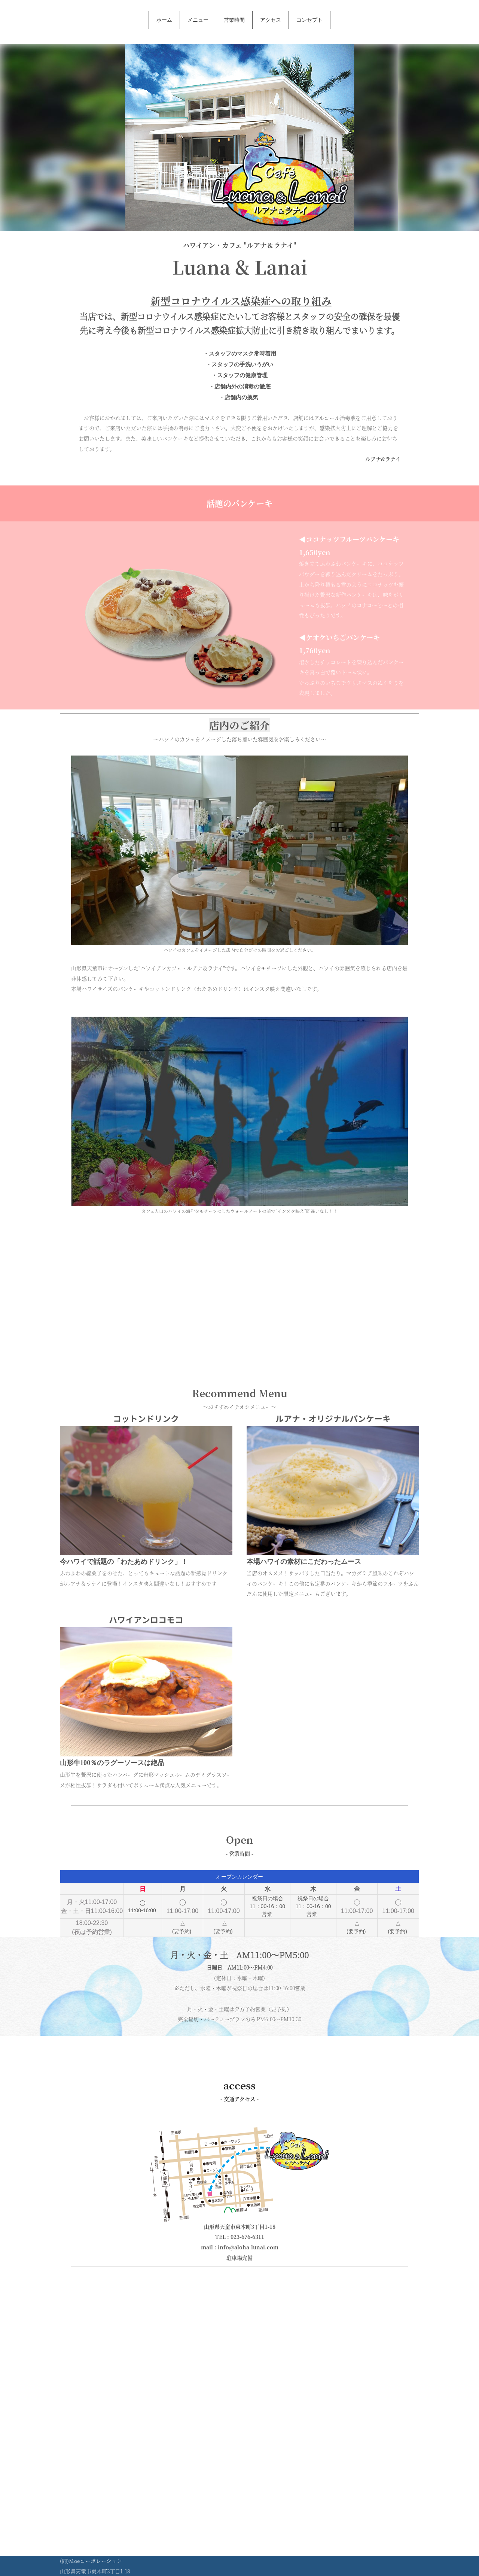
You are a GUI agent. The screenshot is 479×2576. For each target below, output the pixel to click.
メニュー (197, 20)
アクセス (270, 20)
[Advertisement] (239, 1291)
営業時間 (234, 20)
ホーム (164, 20)
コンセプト (309, 20)
